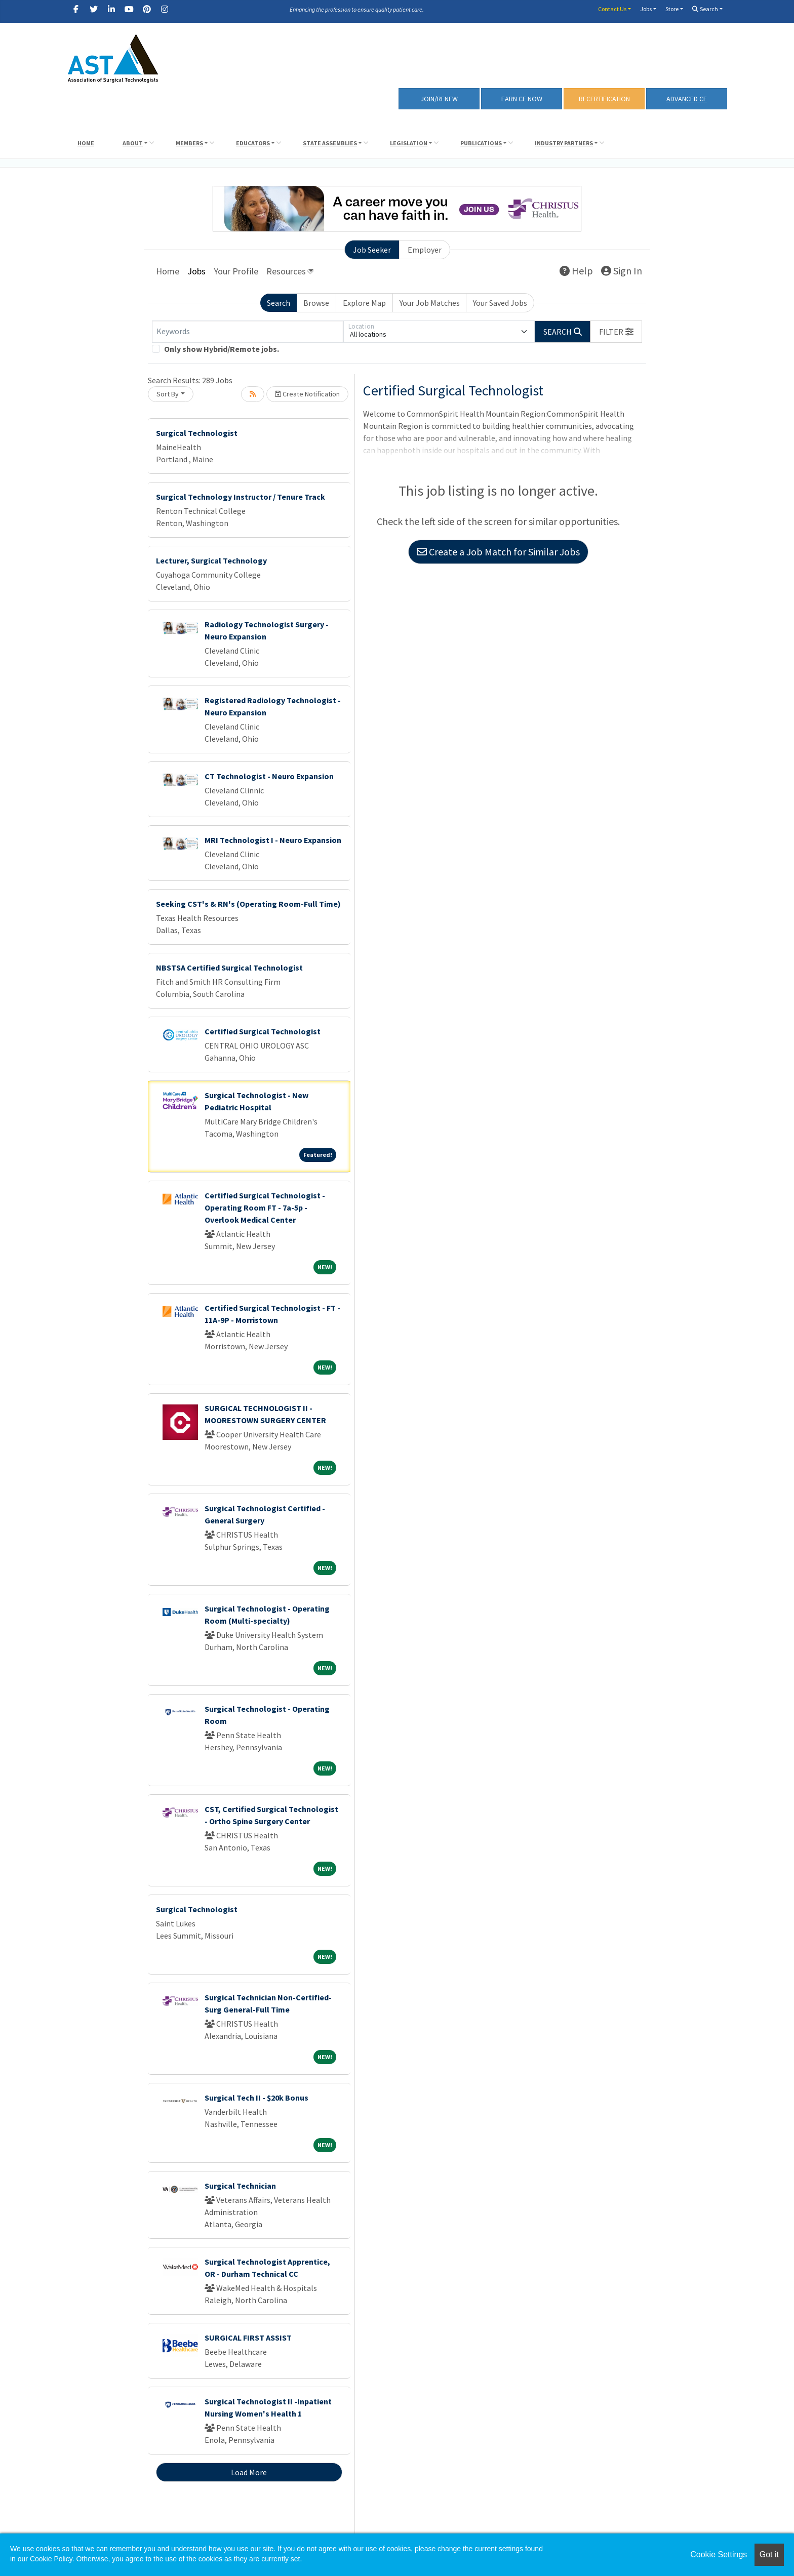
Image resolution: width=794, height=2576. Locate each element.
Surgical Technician (240, 2186)
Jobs (646, 9)
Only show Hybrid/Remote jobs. (221, 349)
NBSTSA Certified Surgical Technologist (229, 967)
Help (576, 270)
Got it (769, 2554)
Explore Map (364, 303)
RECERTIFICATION (604, 98)
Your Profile (236, 271)
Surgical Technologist (196, 433)
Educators (253, 143)
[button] (616, 331)
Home (85, 143)
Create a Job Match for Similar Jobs (498, 551)
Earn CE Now (521, 98)
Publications (481, 143)
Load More (249, 2472)
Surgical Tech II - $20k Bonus (256, 2097)
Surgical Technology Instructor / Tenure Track (240, 497)
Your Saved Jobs (500, 303)
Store (672, 9)
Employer (425, 250)
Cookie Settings (718, 2554)
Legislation (408, 143)
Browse (316, 303)
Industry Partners (564, 143)
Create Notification (307, 393)
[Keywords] (247, 331)
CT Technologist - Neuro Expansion (269, 776)
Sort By (167, 393)
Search (705, 9)
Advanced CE (686, 98)
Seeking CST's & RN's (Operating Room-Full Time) (248, 904)
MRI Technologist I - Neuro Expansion (273, 840)
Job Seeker (372, 250)
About (133, 143)
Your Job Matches (430, 303)
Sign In (621, 270)
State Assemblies (330, 143)
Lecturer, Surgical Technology (211, 560)
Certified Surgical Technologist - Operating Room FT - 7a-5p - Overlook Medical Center (265, 1207)
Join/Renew (439, 98)
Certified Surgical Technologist (263, 1031)
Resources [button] (286, 271)
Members (189, 143)
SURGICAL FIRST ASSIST (248, 2337)
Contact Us (612, 9)
